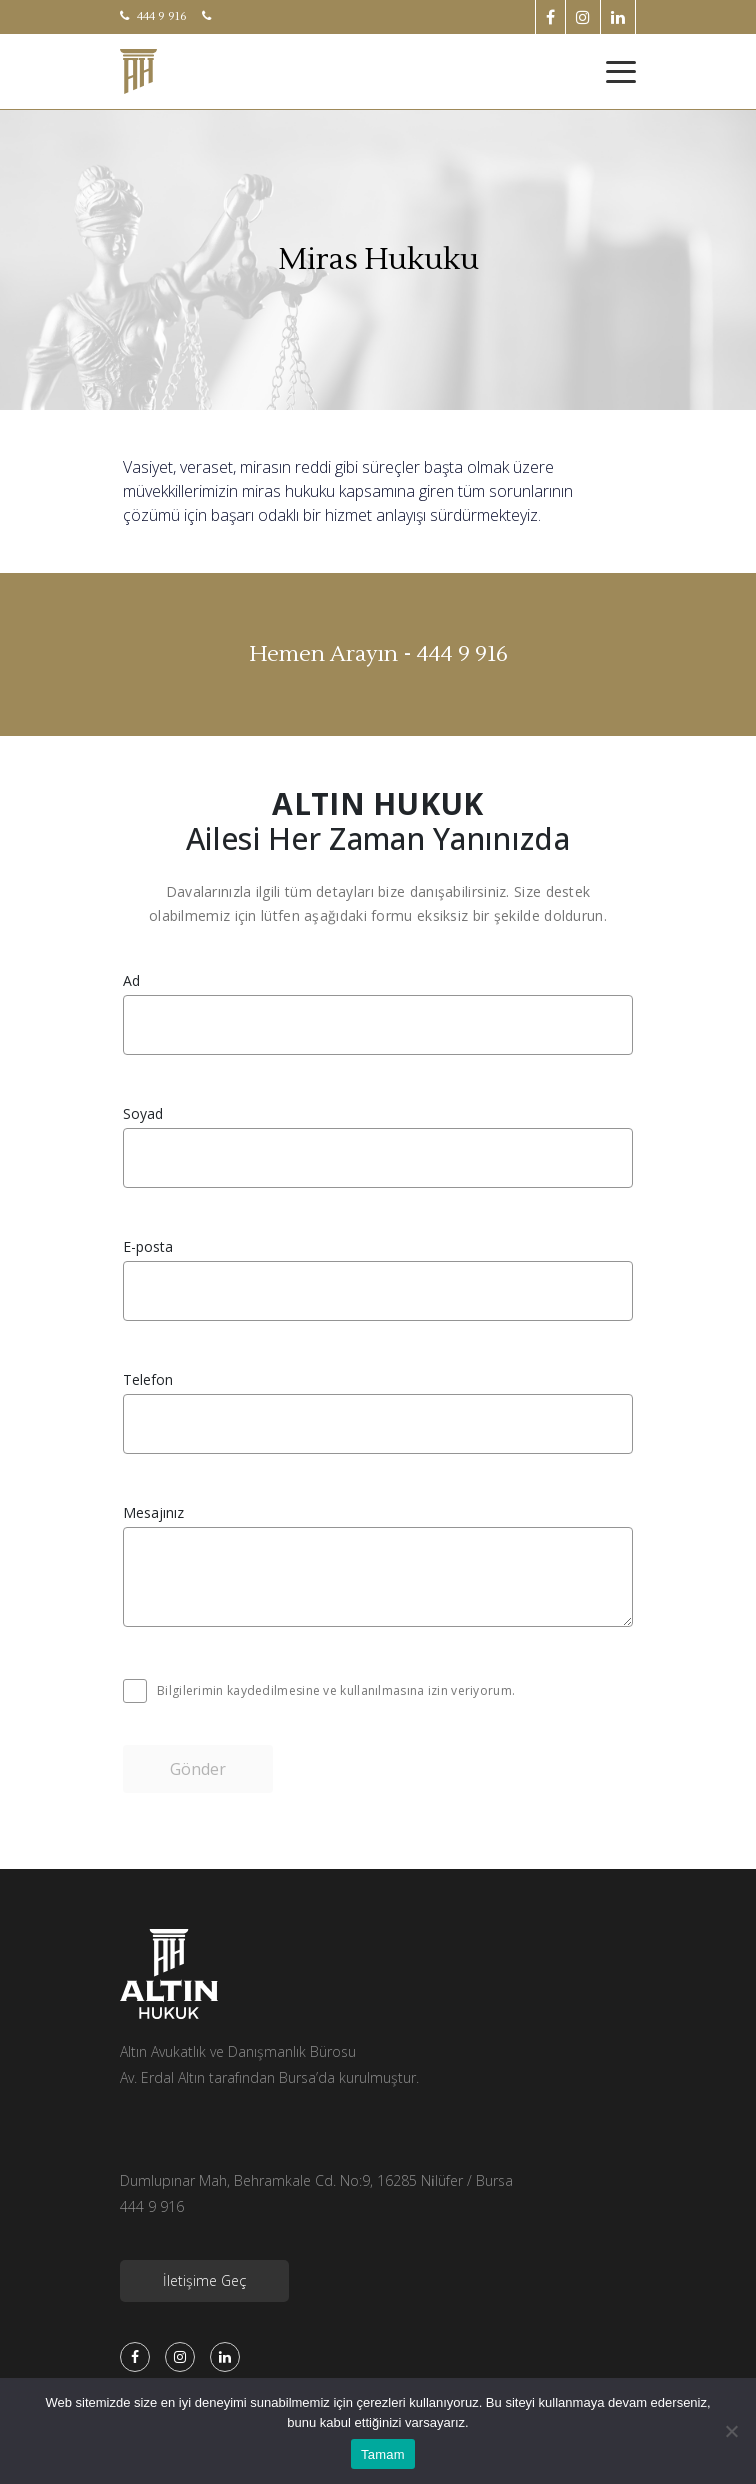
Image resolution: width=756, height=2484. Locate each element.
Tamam (383, 2454)
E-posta (148, 1247)
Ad (131, 981)
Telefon (148, 1380)
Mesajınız (153, 1513)
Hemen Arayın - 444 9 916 (378, 654)
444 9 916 (153, 16)
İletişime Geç (204, 2280)
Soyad (143, 1114)
